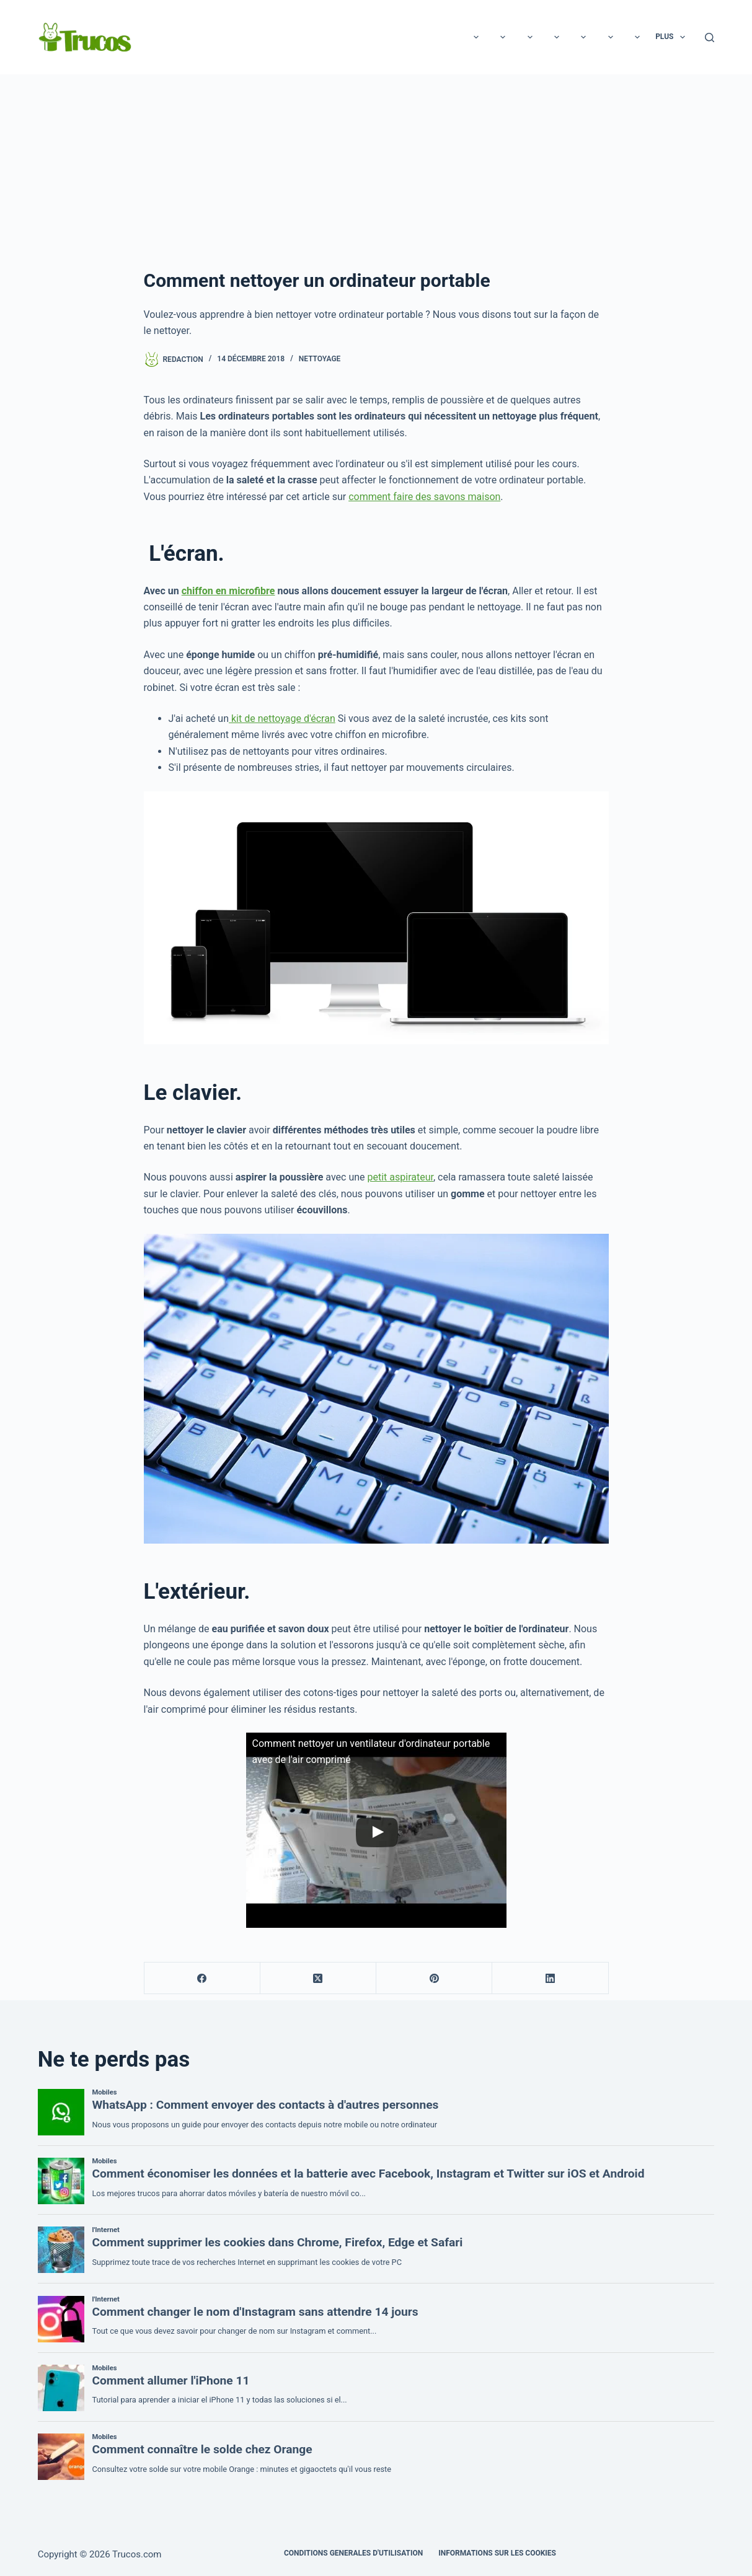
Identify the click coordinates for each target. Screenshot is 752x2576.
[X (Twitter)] (318, 1978)
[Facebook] (202, 1978)
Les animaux (490, 37)
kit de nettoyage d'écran (282, 718)
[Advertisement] (376, 167)
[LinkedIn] (550, 1978)
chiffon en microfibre (228, 591)
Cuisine (622, 37)
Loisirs (229, 37)
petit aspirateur (400, 1177)
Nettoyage (320, 358)
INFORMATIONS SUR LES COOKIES (497, 2553)
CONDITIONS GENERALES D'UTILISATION (353, 2553)
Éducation (561, 37)
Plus (672, 37)
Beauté (426, 37)
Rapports (365, 37)
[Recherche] (709, 37)
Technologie (294, 37)
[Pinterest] (434, 1978)
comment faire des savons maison (424, 497)
